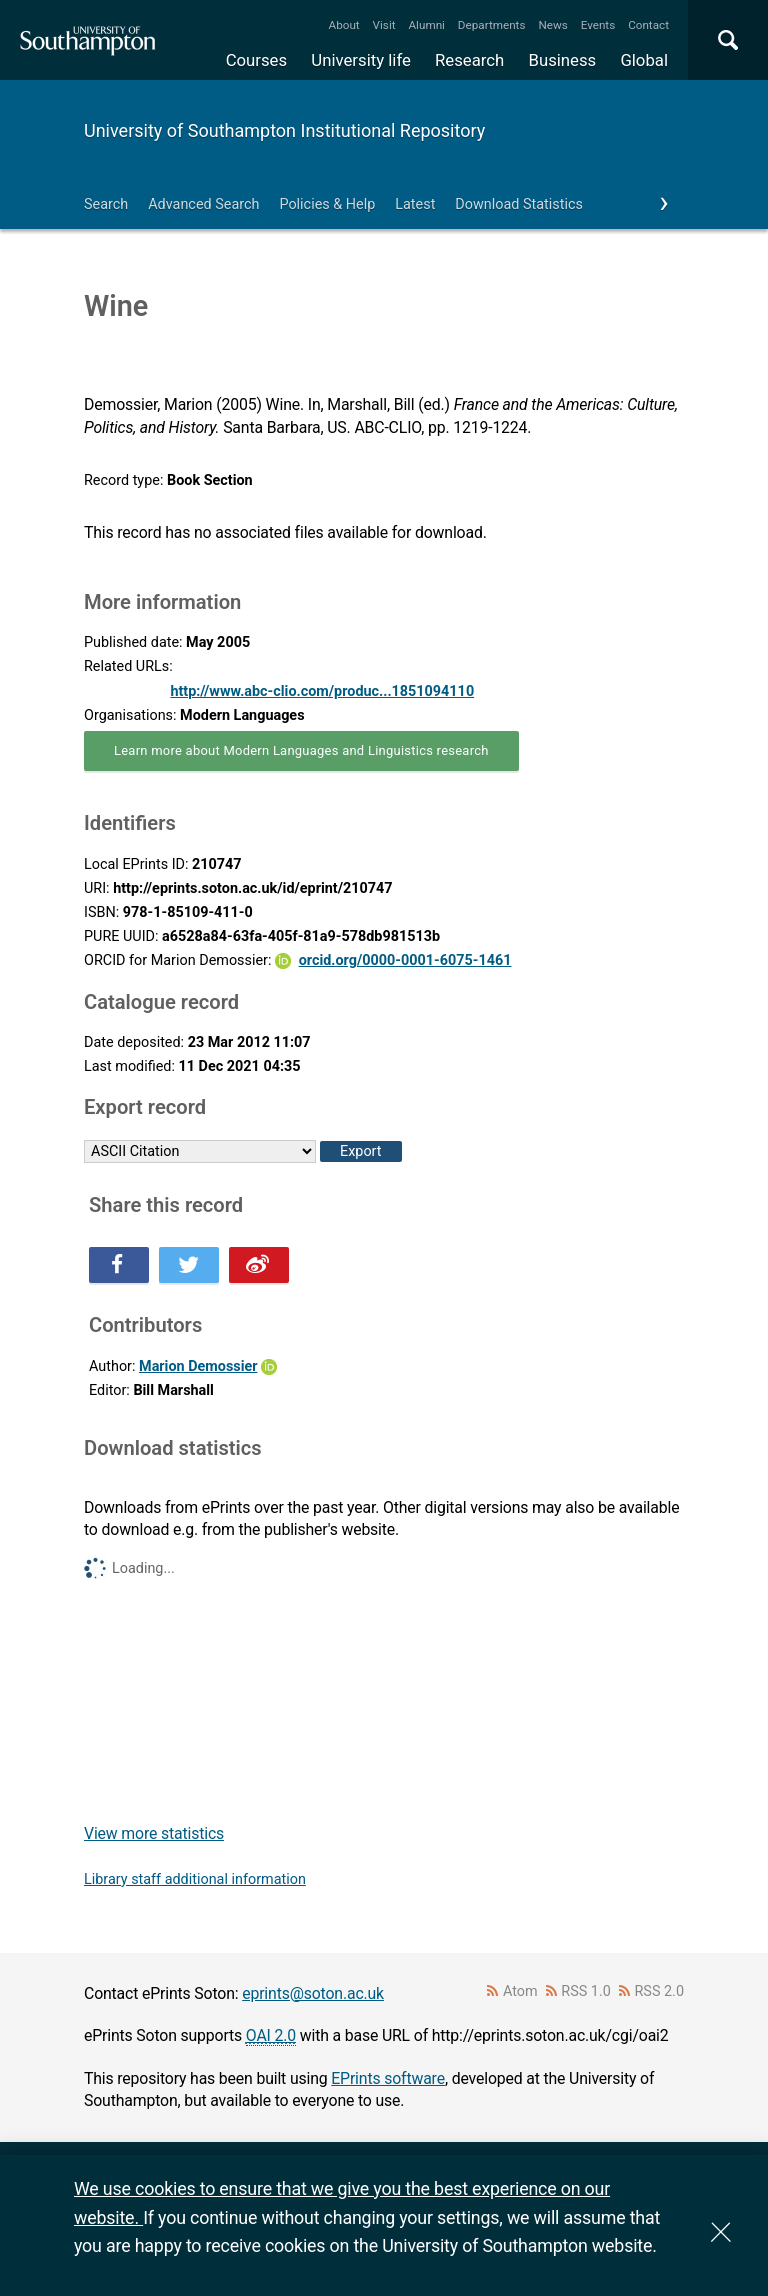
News (552, 25)
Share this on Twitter (189, 1265)
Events (598, 25)
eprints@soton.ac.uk (313, 1993)
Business (563, 60)
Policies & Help (327, 204)
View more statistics (154, 1833)
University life (361, 60)
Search (106, 204)
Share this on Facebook (119, 1265)
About (344, 25)
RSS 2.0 (660, 1991)
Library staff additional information (195, 1879)
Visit (384, 25)
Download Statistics (519, 204)
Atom (520, 1991)
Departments (492, 25)
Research (469, 60)
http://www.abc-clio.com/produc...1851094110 (322, 691)
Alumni (426, 25)
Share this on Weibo (259, 1265)
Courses (256, 60)
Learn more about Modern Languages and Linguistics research (301, 750)
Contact (648, 25)
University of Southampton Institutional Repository (284, 130)
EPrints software (388, 2078)
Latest (415, 204)
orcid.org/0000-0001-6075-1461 (405, 960)
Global (644, 60)
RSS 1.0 (586, 1991)
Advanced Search (203, 204)
